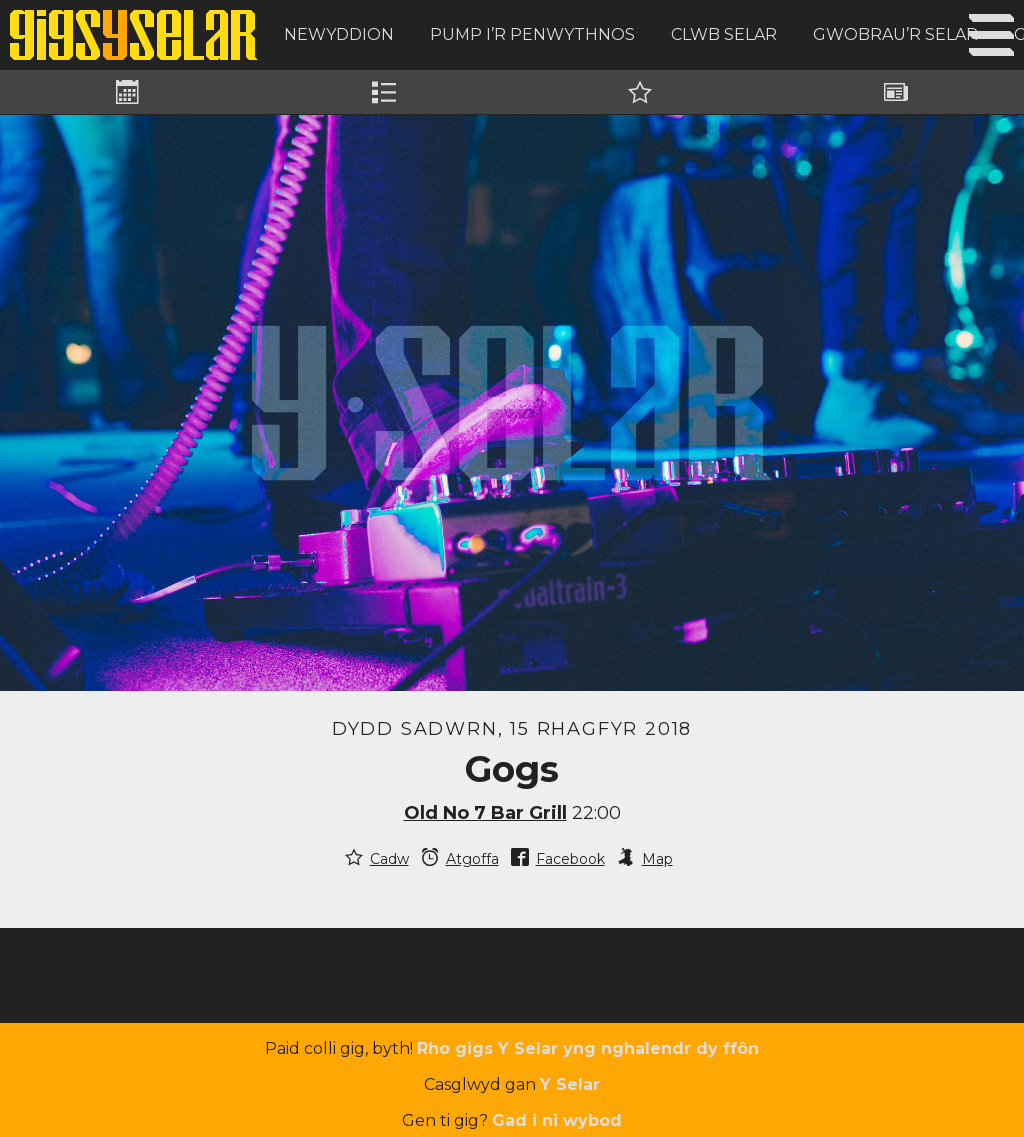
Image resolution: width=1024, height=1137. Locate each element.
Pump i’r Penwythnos (532, 34)
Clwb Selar (724, 34)
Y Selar (570, 1084)
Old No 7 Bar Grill (485, 813)
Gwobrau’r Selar (895, 34)
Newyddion (339, 34)
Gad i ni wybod (557, 1120)
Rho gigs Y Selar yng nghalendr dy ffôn (588, 1048)
